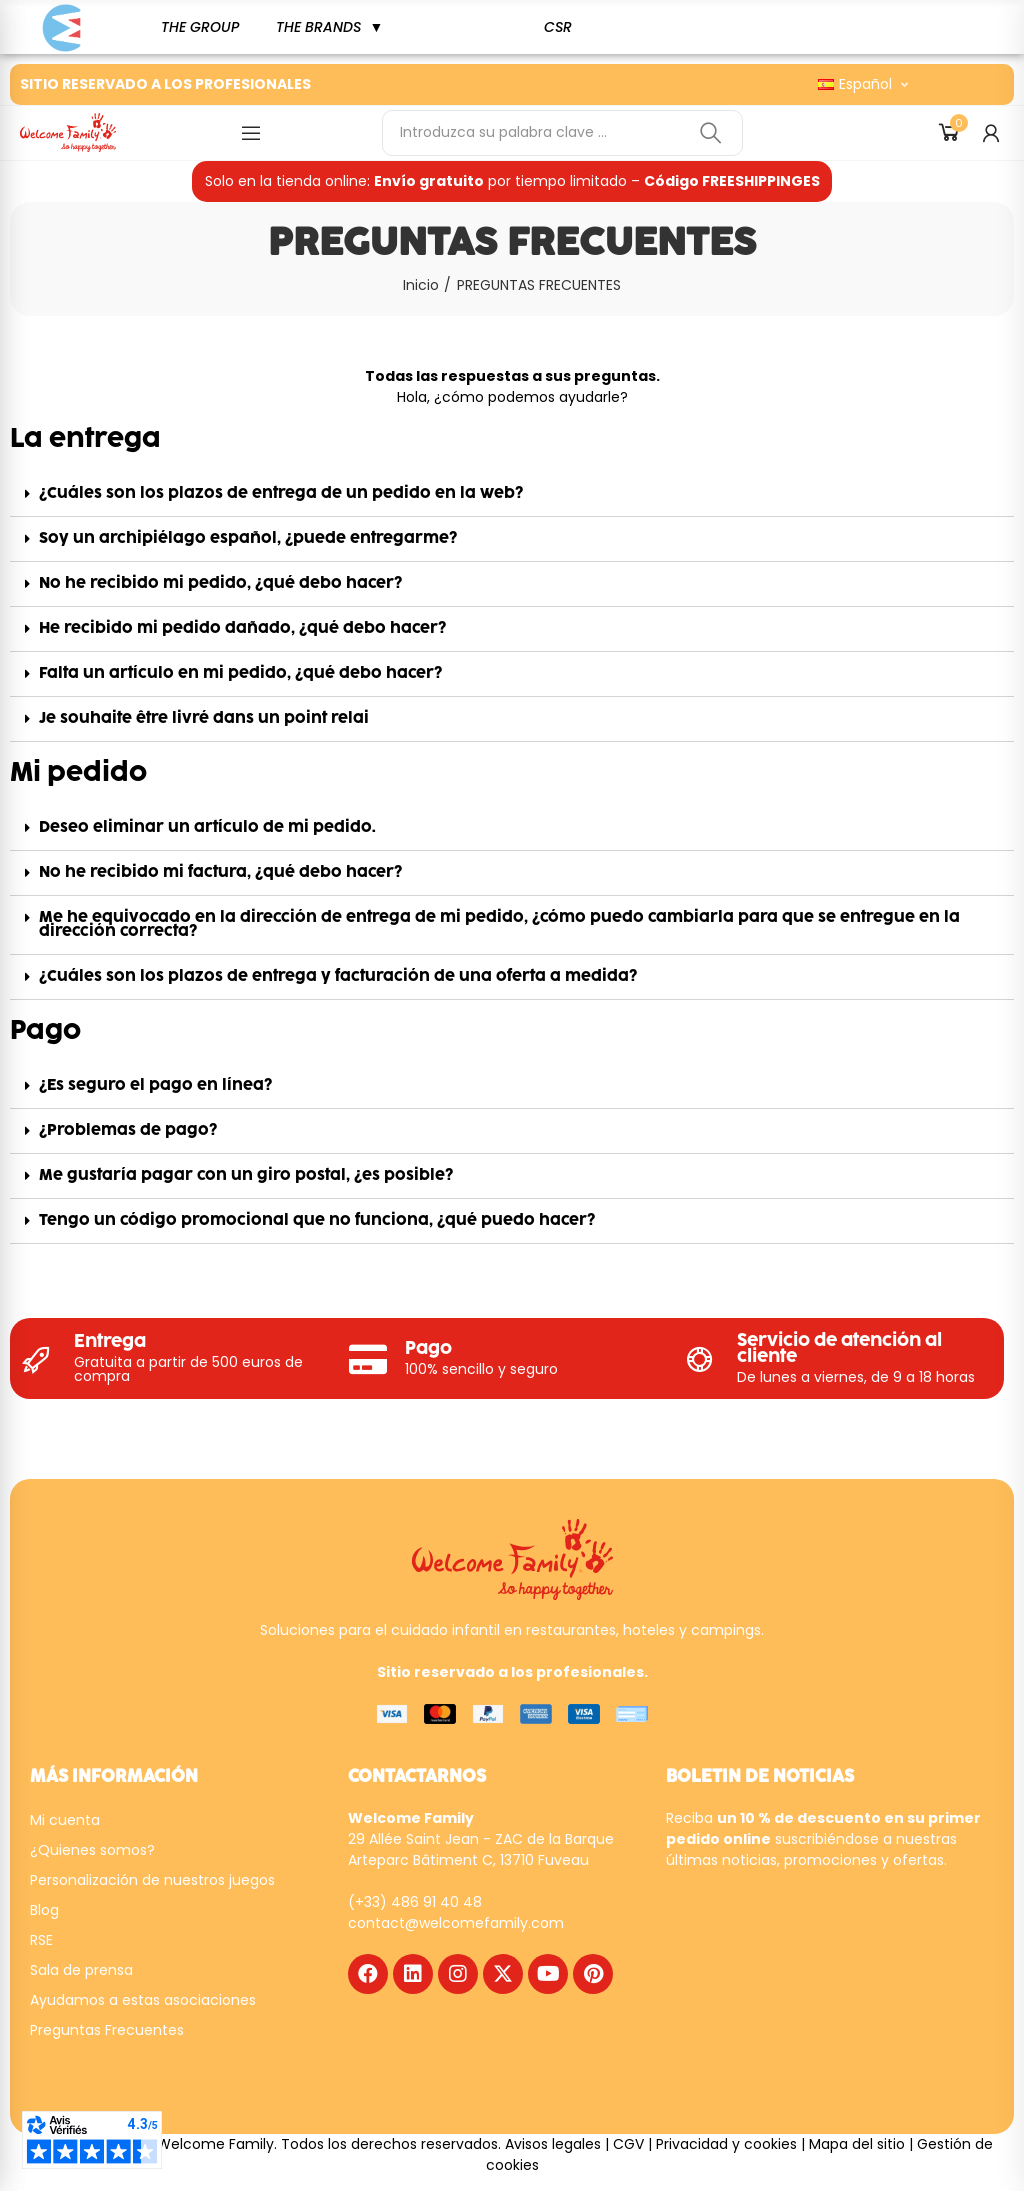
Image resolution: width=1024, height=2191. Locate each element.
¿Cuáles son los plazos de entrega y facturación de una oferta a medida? (338, 976)
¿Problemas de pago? (128, 1130)
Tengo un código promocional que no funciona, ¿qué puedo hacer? (317, 1220)
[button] (200, 27)
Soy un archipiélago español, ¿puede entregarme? (248, 538)
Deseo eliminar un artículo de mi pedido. (207, 827)
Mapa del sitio (857, 2144)
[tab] (512, 494)
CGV (628, 2144)
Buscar (711, 133)
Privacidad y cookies (726, 2144)
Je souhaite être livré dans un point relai (204, 718)
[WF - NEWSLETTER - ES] (809, 1989)
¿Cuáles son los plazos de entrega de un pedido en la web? (281, 493)
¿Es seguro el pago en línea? (155, 1085)
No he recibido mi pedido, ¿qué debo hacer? (220, 583)
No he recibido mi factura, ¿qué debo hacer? (220, 872)
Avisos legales (553, 2144)
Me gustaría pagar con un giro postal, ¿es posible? (246, 1175)
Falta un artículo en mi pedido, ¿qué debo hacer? (240, 673)
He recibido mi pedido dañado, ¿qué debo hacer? (242, 628)
